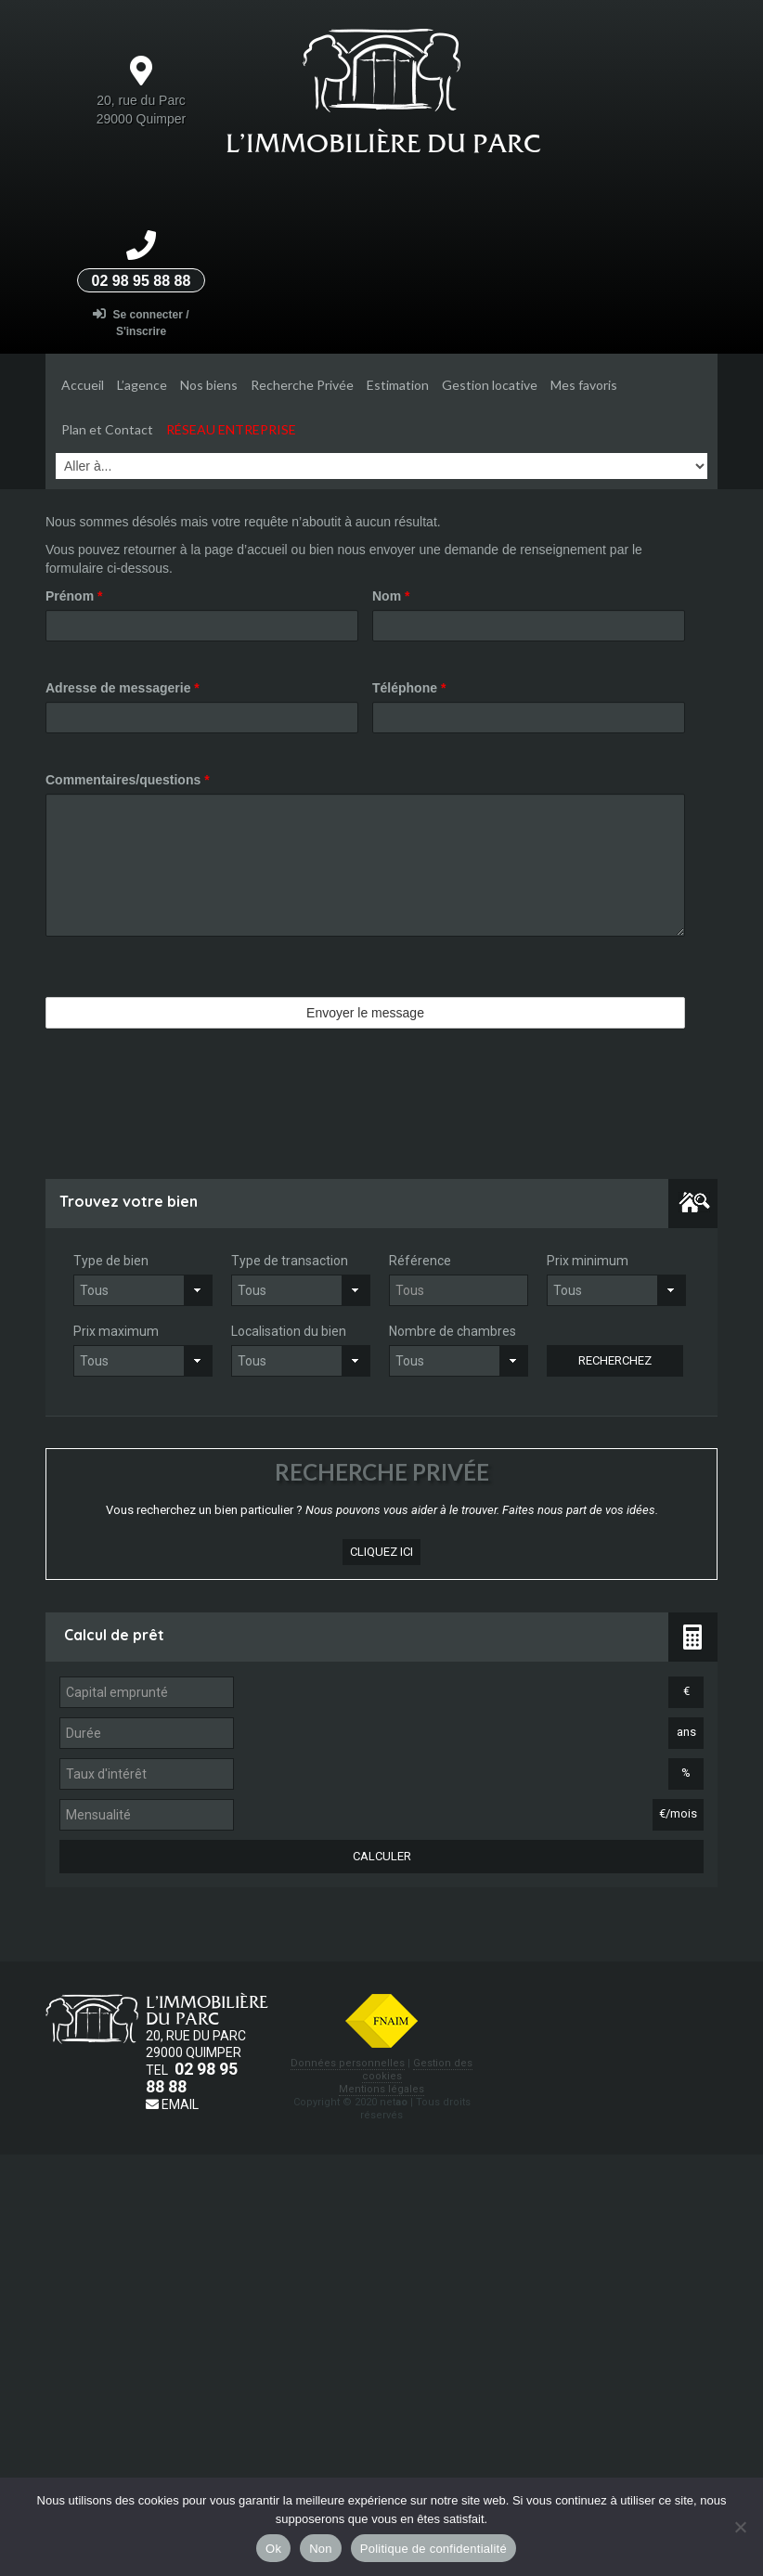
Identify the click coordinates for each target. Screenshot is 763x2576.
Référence (420, 1260)
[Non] (740, 2527)
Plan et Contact (107, 429)
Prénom (73, 596)
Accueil (82, 385)
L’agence (142, 385)
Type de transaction (289, 1260)
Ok (273, 2549)
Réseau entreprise (231, 429)
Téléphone (409, 687)
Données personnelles (348, 2063)
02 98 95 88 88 (141, 281)
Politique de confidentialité (433, 2549)
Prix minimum (587, 1260)
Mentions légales (381, 2089)
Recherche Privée (302, 385)
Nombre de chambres (452, 1331)
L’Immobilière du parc (383, 143)
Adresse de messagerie (122, 687)
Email (172, 2104)
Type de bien (111, 1260)
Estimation (398, 385)
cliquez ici (381, 1552)
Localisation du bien (288, 1331)
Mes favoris (583, 385)
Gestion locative (489, 385)
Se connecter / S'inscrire (140, 322)
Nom (390, 596)
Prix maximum (116, 1331)
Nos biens (209, 385)
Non (320, 2549)
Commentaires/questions (127, 779)
